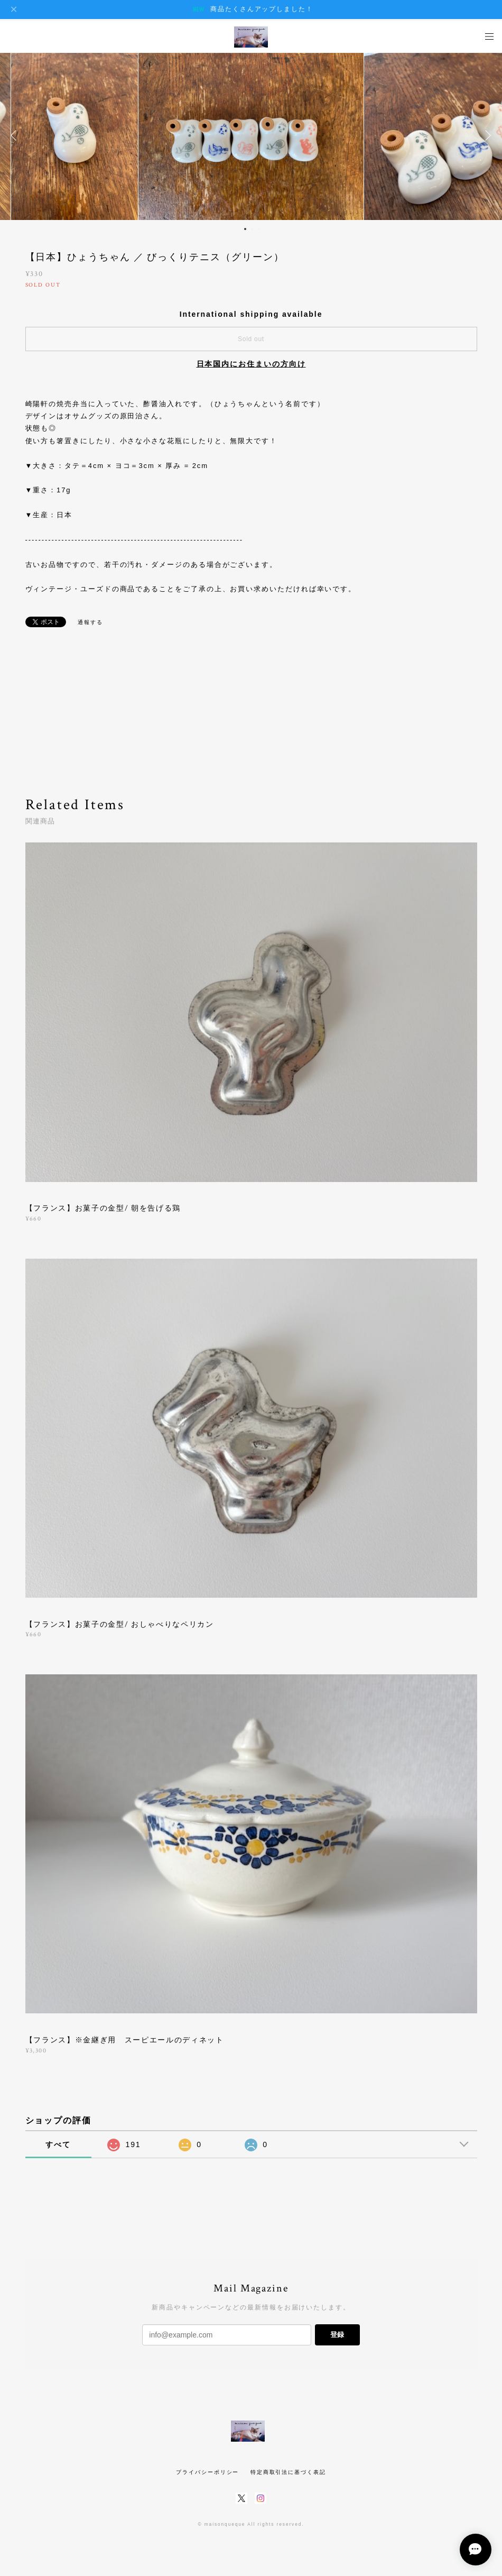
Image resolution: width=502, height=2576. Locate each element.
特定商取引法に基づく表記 (288, 2472)
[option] (251, 135)
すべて (58, 2144)
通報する (90, 622)
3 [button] (259, 229)
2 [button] (252, 229)
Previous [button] (16, 135)
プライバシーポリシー (207, 2472)
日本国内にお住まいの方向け (251, 364)
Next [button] (486, 135)
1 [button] (245, 229)
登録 (337, 2335)
